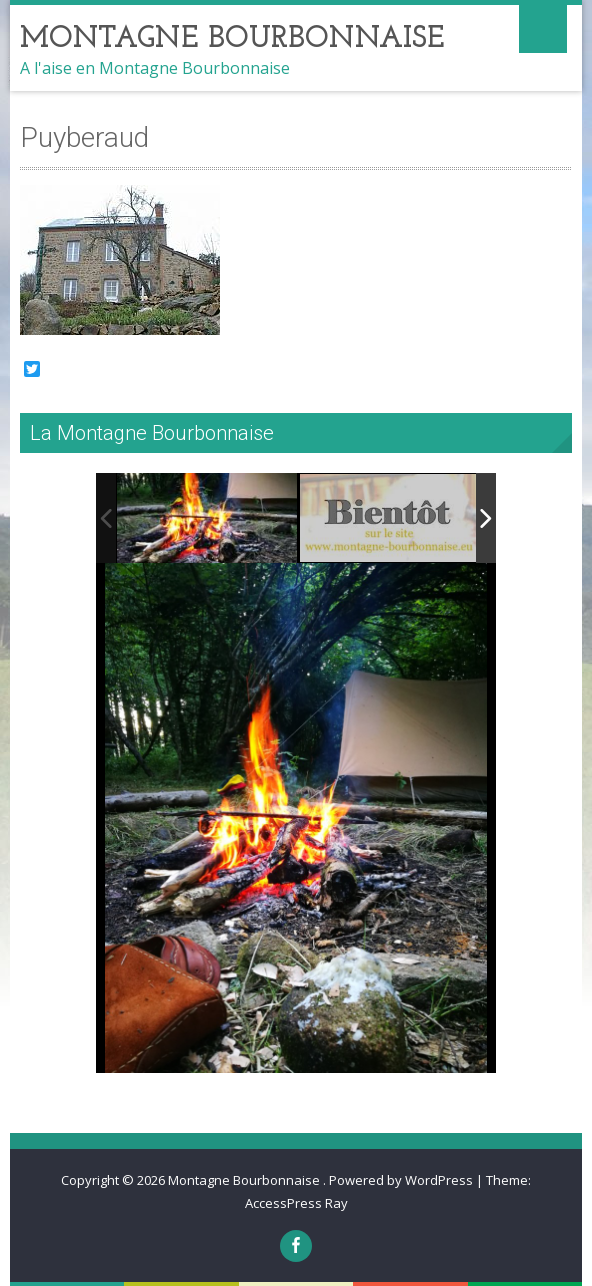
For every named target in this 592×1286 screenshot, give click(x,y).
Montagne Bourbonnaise (245, 1180)
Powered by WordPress (401, 1180)
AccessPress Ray (296, 1203)
